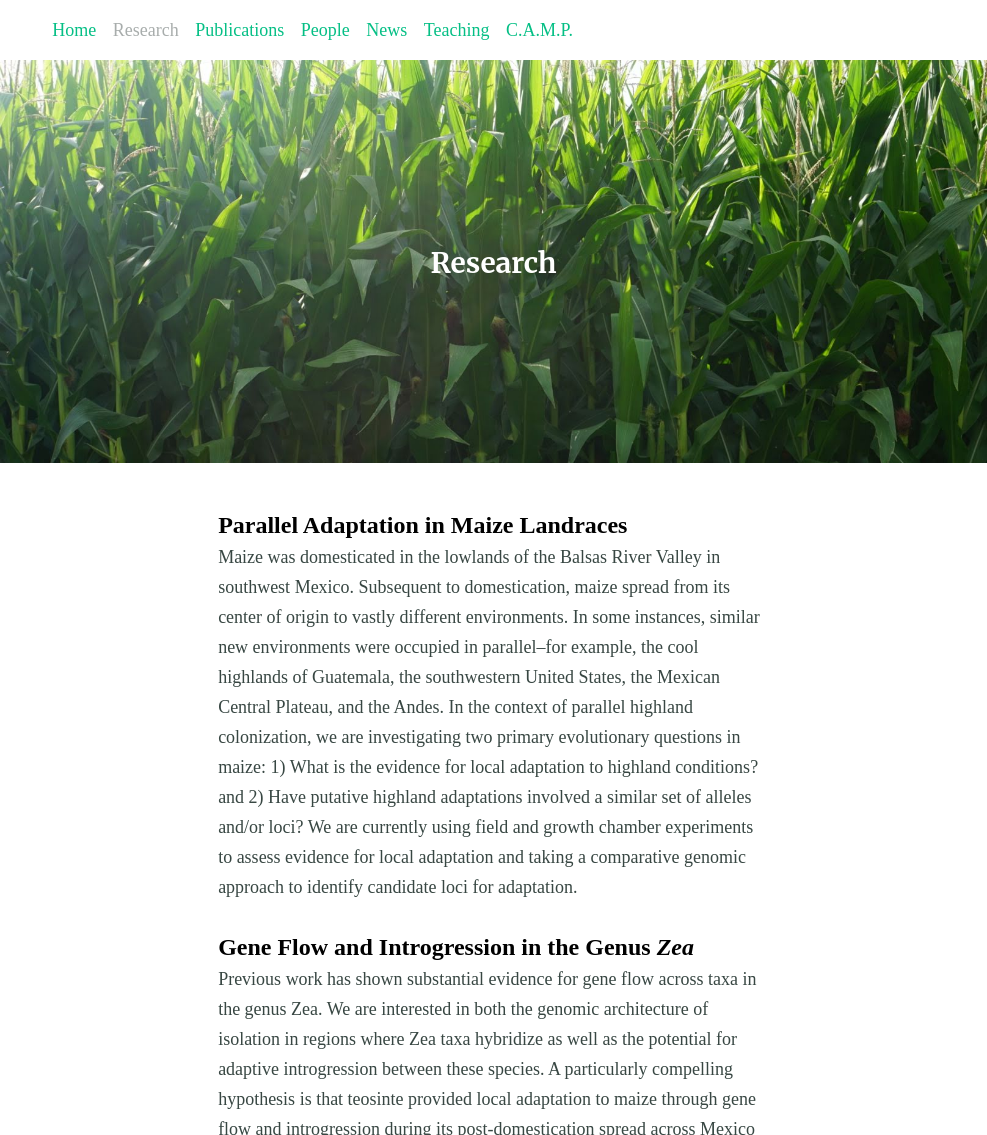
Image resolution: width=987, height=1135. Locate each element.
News (386, 30)
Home (74, 30)
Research (146, 30)
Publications (239, 30)
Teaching (457, 30)
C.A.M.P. (539, 30)
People (325, 30)
